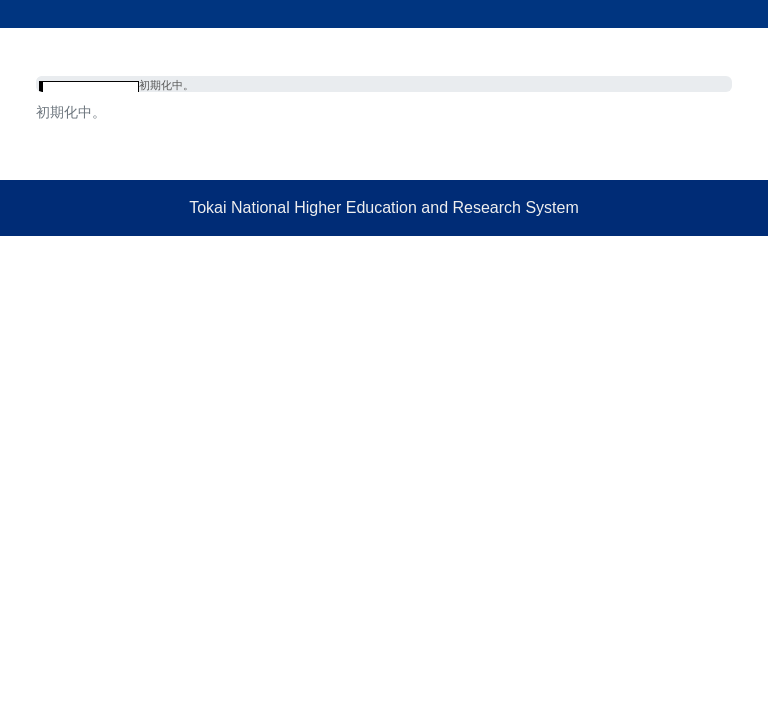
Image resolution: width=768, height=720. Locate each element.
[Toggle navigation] (739, 47)
